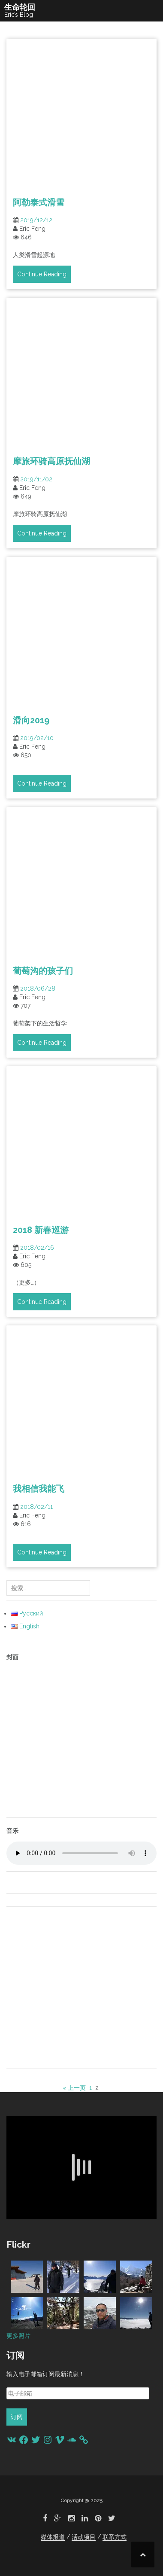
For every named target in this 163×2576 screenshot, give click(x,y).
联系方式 (115, 2536)
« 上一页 (74, 2087)
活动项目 (84, 2536)
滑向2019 (31, 720)
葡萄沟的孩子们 (43, 971)
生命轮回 (19, 7)
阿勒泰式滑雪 (38, 202)
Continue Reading (41, 274)
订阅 (17, 2417)
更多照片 (18, 2335)
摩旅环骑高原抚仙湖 (51, 461)
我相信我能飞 (38, 1489)
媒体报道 (53, 2536)
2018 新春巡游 (41, 1230)
